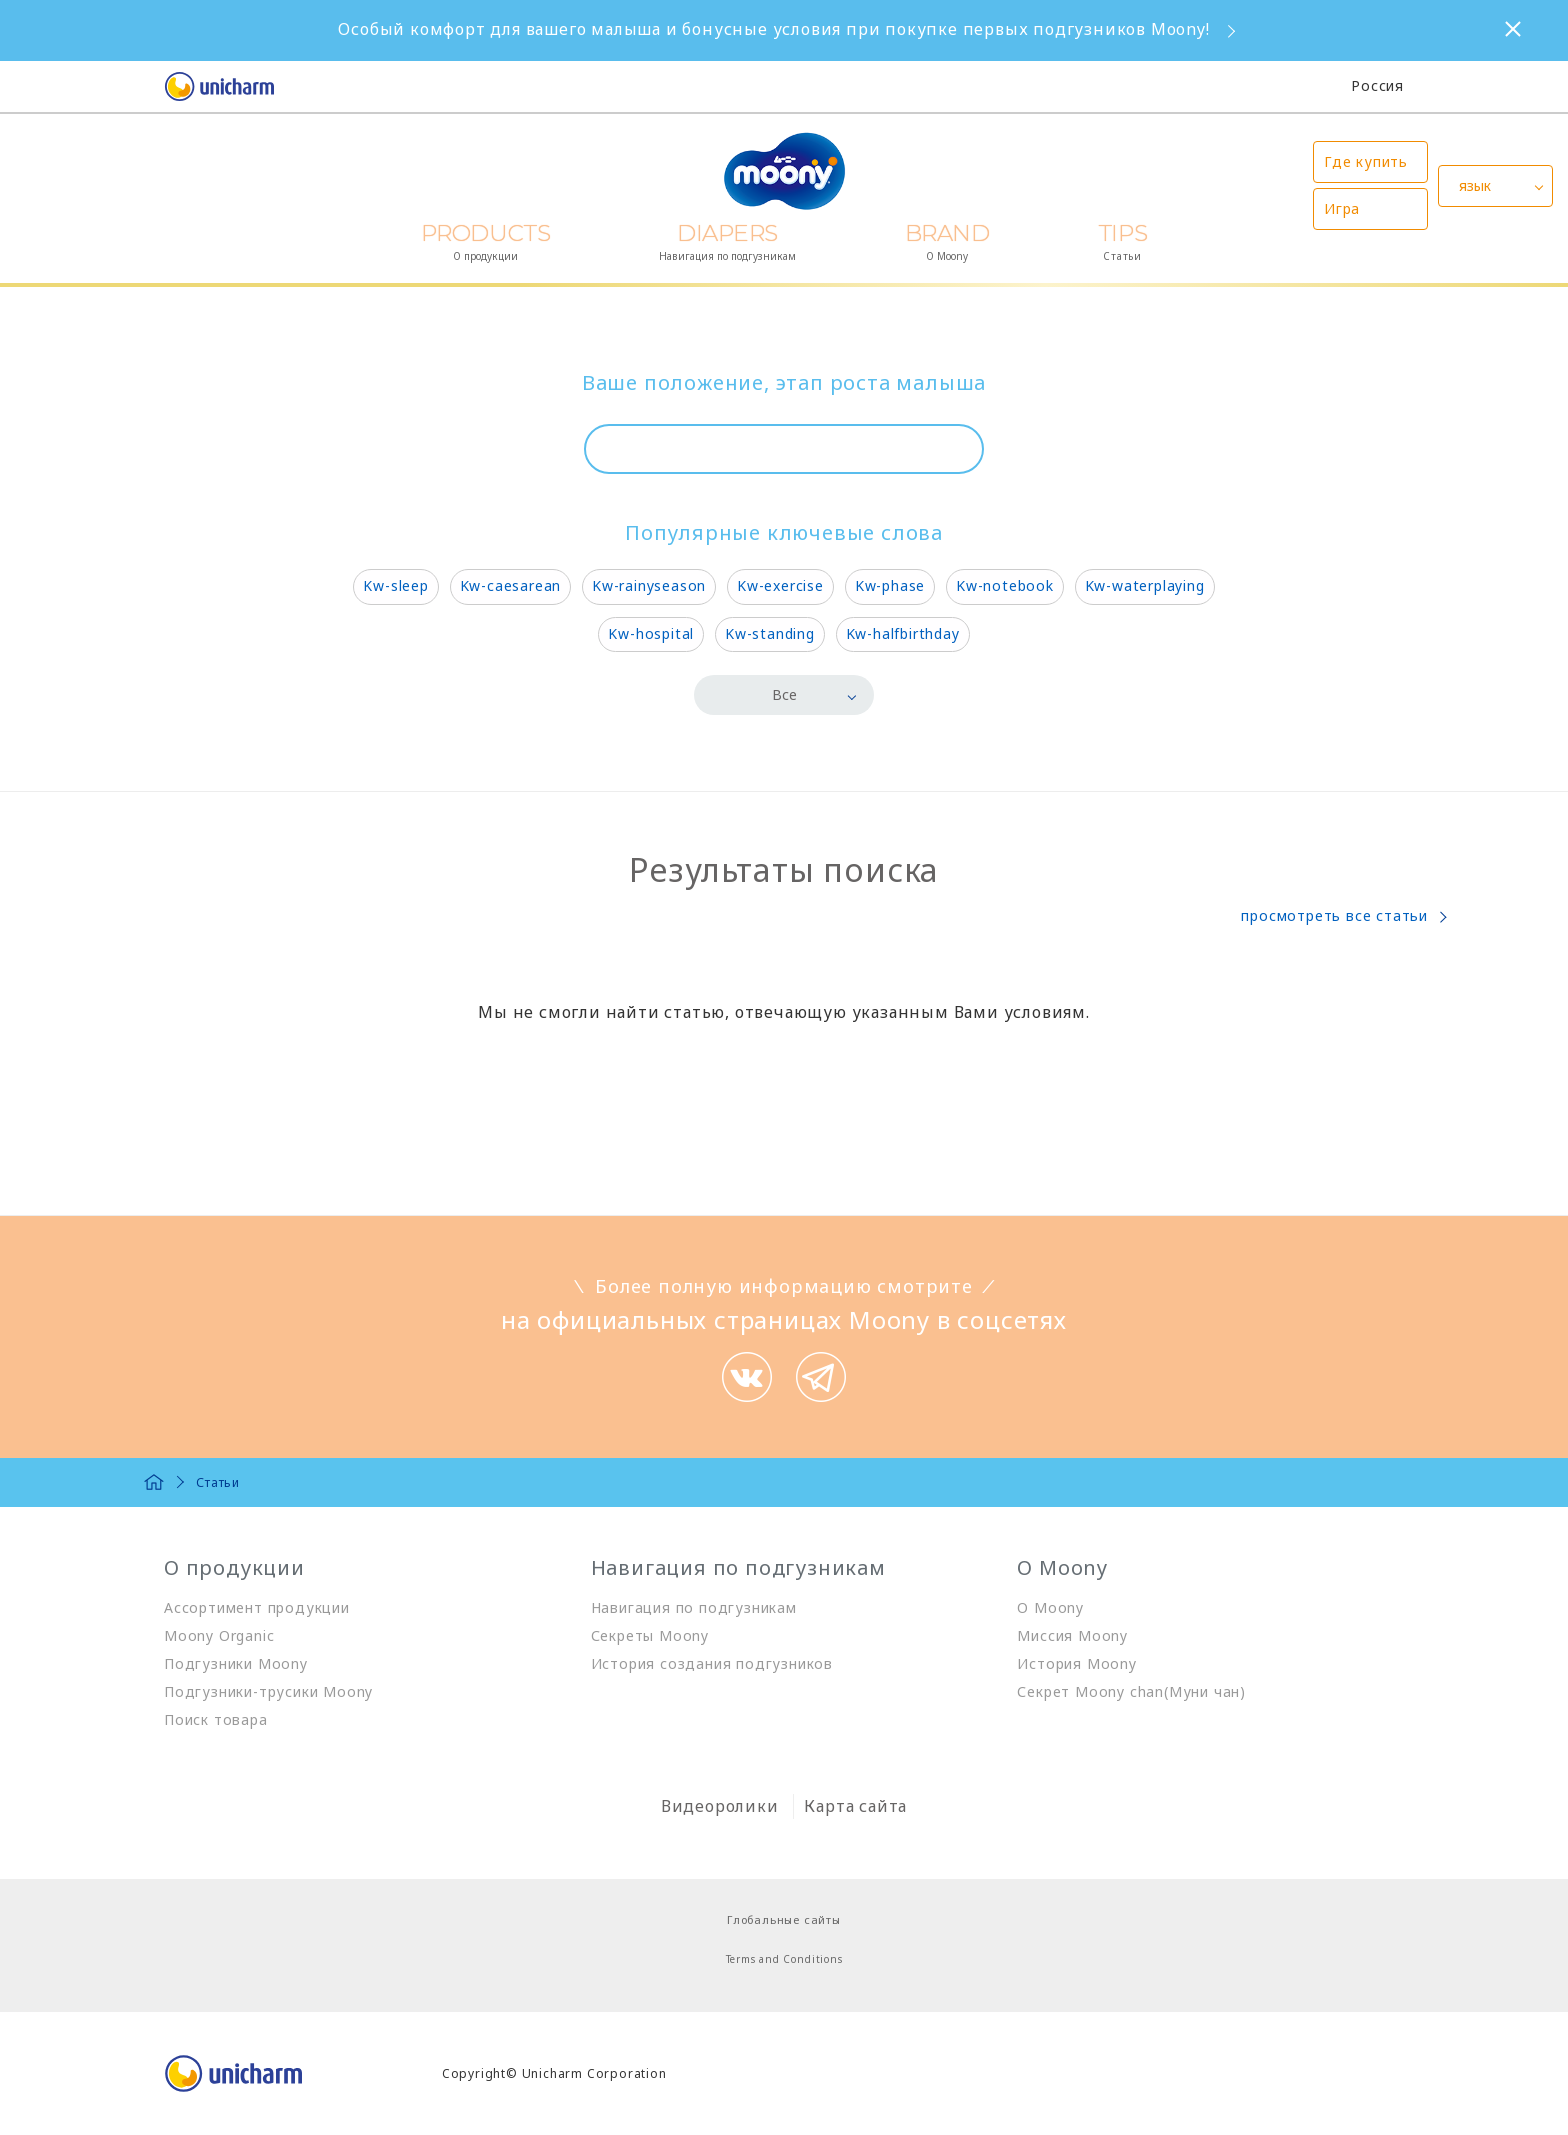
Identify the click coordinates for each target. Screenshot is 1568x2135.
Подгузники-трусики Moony (268, 1691)
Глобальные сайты (784, 1919)
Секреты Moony (650, 1635)
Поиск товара (216, 1719)
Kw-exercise (780, 585)
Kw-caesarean (511, 585)
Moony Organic (219, 1635)
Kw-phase (890, 585)
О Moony (1050, 1607)
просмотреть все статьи (1334, 915)
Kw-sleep (395, 585)
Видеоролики (720, 1806)
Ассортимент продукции (257, 1607)
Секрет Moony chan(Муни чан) (1131, 1691)
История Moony (1076, 1663)
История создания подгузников (712, 1663)
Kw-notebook (1005, 585)
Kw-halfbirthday (903, 633)
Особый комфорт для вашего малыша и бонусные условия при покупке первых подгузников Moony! (773, 29)
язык (1475, 185)
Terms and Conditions (784, 1959)
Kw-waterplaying (1145, 585)
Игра (1342, 208)
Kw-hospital (651, 633)
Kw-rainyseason (649, 585)
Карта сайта (855, 1806)
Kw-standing (770, 633)
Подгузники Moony (236, 1663)
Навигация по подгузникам (694, 1607)
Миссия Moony (1072, 1635)
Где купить (1366, 161)
